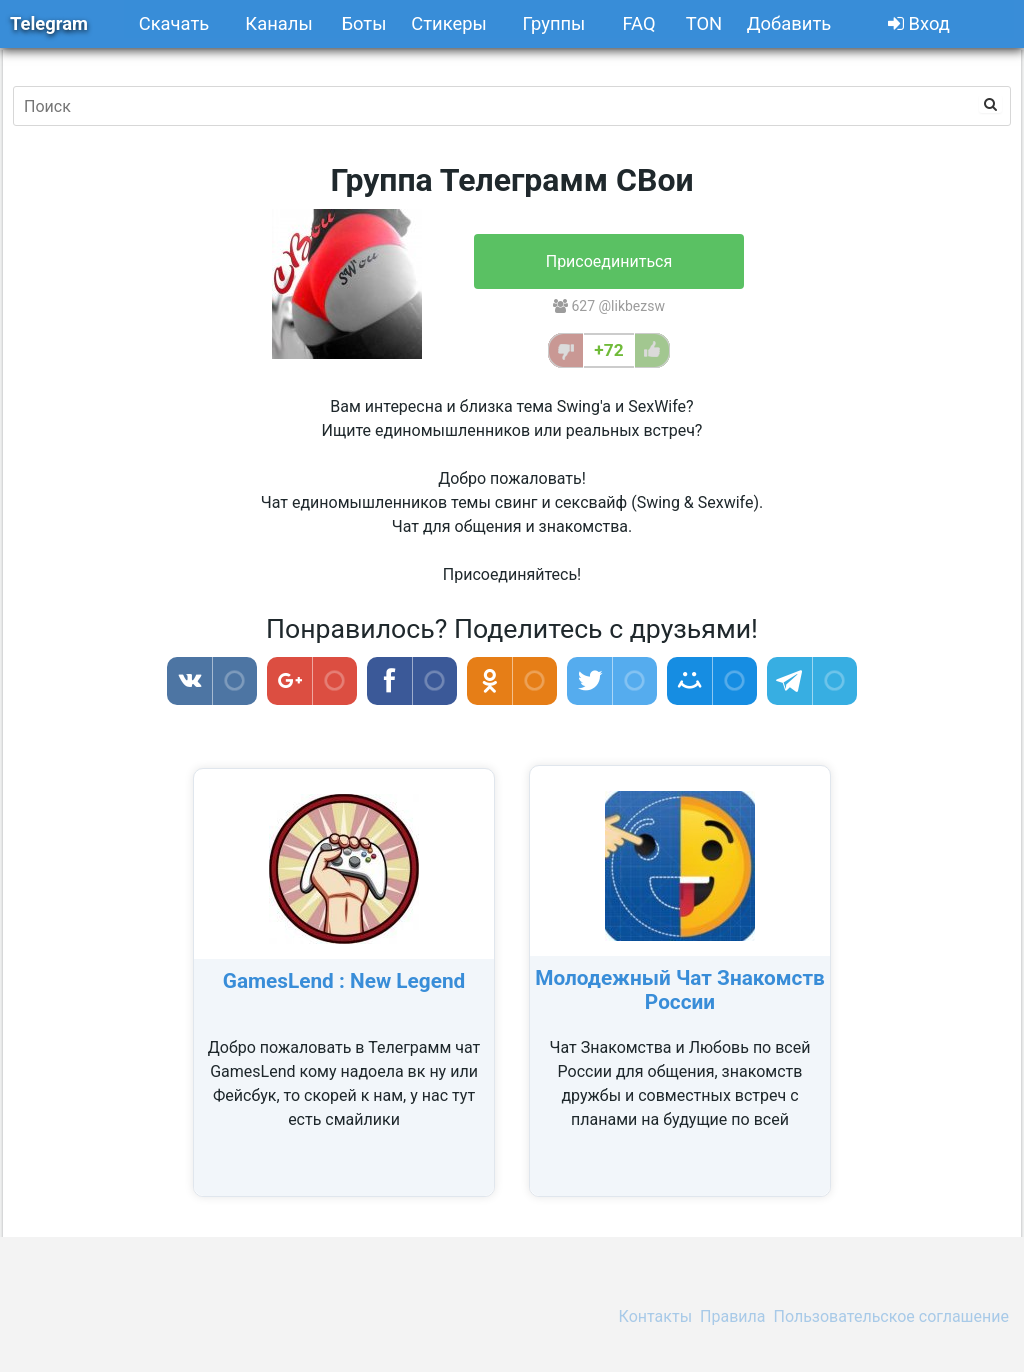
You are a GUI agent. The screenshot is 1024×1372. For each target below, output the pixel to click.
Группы (554, 23)
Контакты (655, 1316)
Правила (732, 1316)
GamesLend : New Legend (344, 981)
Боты (363, 23)
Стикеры (449, 23)
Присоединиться (609, 261)
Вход (919, 23)
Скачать (174, 23)
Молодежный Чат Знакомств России (680, 990)
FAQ (638, 23)
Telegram (49, 23)
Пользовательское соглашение (892, 1316)
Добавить (789, 23)
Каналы (278, 23)
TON (704, 23)
